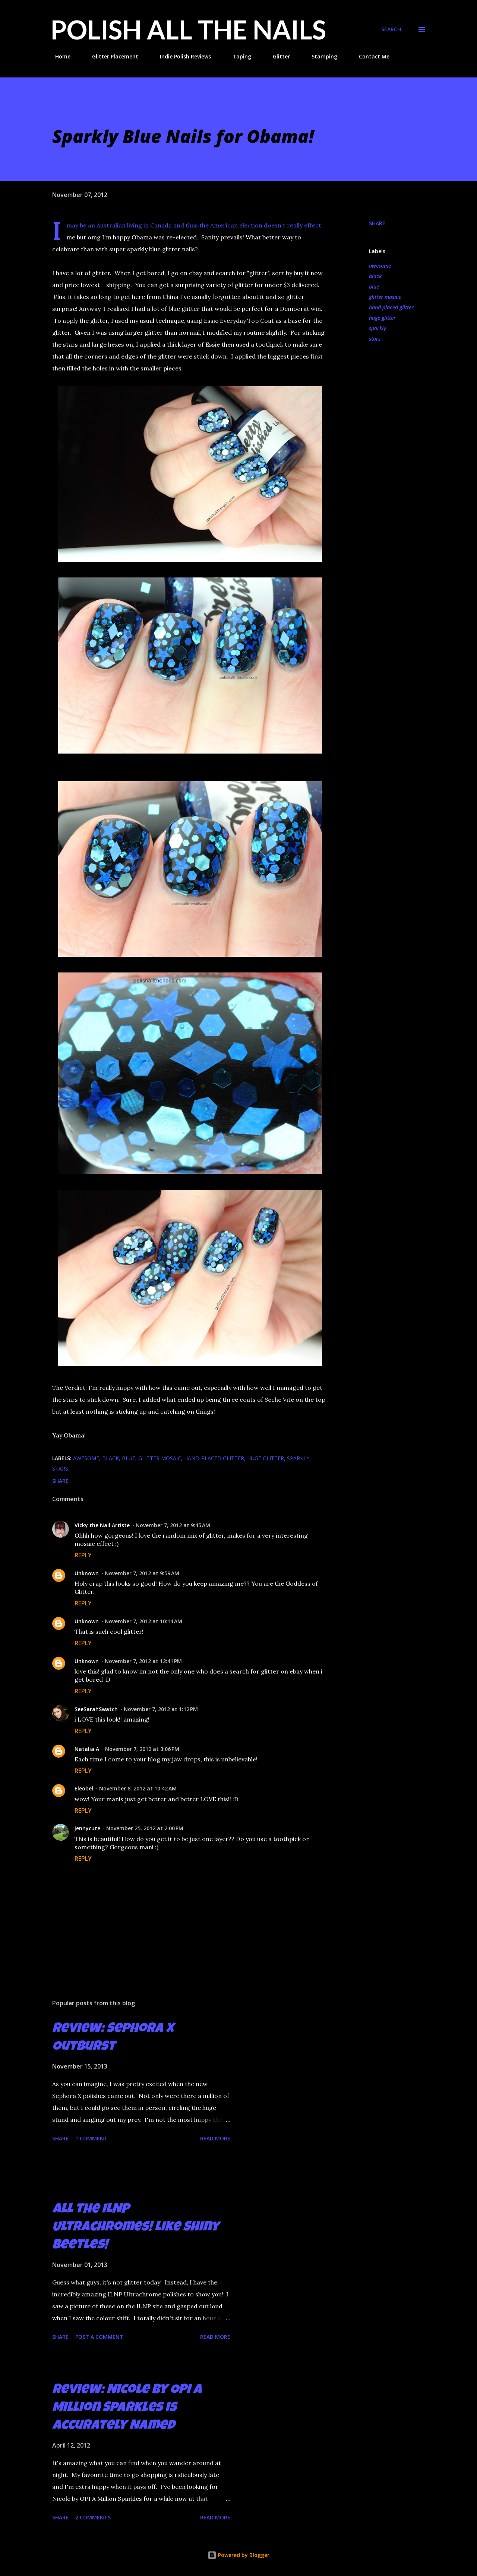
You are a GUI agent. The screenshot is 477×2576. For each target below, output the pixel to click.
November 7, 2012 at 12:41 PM (143, 1661)
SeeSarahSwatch (96, 1709)
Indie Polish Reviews (180, 56)
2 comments (93, 2517)
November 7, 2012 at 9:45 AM (173, 1525)
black (375, 276)
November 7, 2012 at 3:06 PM (142, 1748)
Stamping (320, 56)
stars (374, 338)
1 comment (91, 2138)
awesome (380, 265)
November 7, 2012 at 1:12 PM (161, 1709)
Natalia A (87, 1748)
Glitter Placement (111, 56)
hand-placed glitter (391, 307)
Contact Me (369, 56)
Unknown (87, 1573)
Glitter (276, 56)
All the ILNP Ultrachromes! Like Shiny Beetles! (135, 2227)
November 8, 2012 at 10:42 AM (138, 1788)
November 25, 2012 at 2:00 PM (144, 1828)
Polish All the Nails (188, 29)
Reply (83, 1555)
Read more (215, 2138)
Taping (237, 56)
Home (58, 56)
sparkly (377, 328)
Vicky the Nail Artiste (102, 1525)
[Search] (391, 29)
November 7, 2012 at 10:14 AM (143, 1621)
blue (374, 286)
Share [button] (377, 223)
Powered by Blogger (238, 2555)
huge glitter (382, 317)
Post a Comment (99, 2336)
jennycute (87, 1828)
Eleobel (84, 1788)
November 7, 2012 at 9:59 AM (142, 1573)
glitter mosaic (385, 296)
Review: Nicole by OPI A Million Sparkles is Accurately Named (127, 2408)
